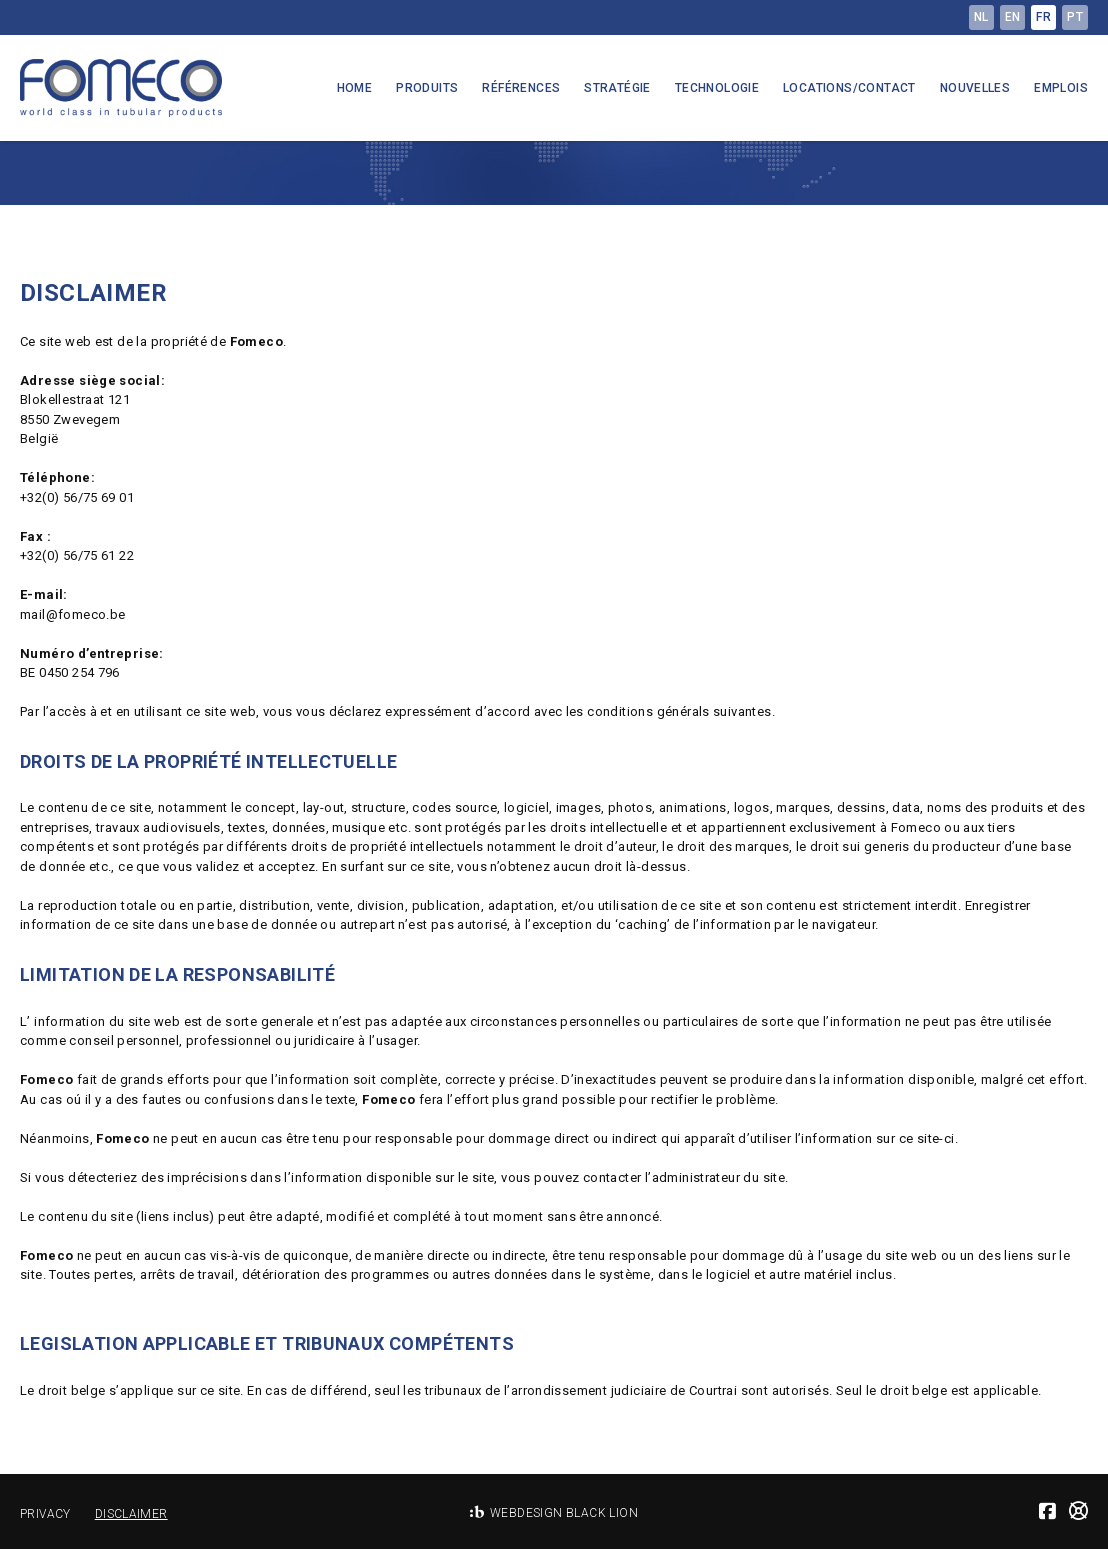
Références (521, 88)
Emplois (1061, 88)
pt (1075, 17)
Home (355, 88)
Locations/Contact (849, 88)
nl (981, 17)
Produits (427, 88)
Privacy (45, 1514)
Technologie (717, 88)
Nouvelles (975, 88)
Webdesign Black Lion (564, 1513)
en (1013, 17)
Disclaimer (131, 1514)
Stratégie (617, 88)
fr (1043, 17)
